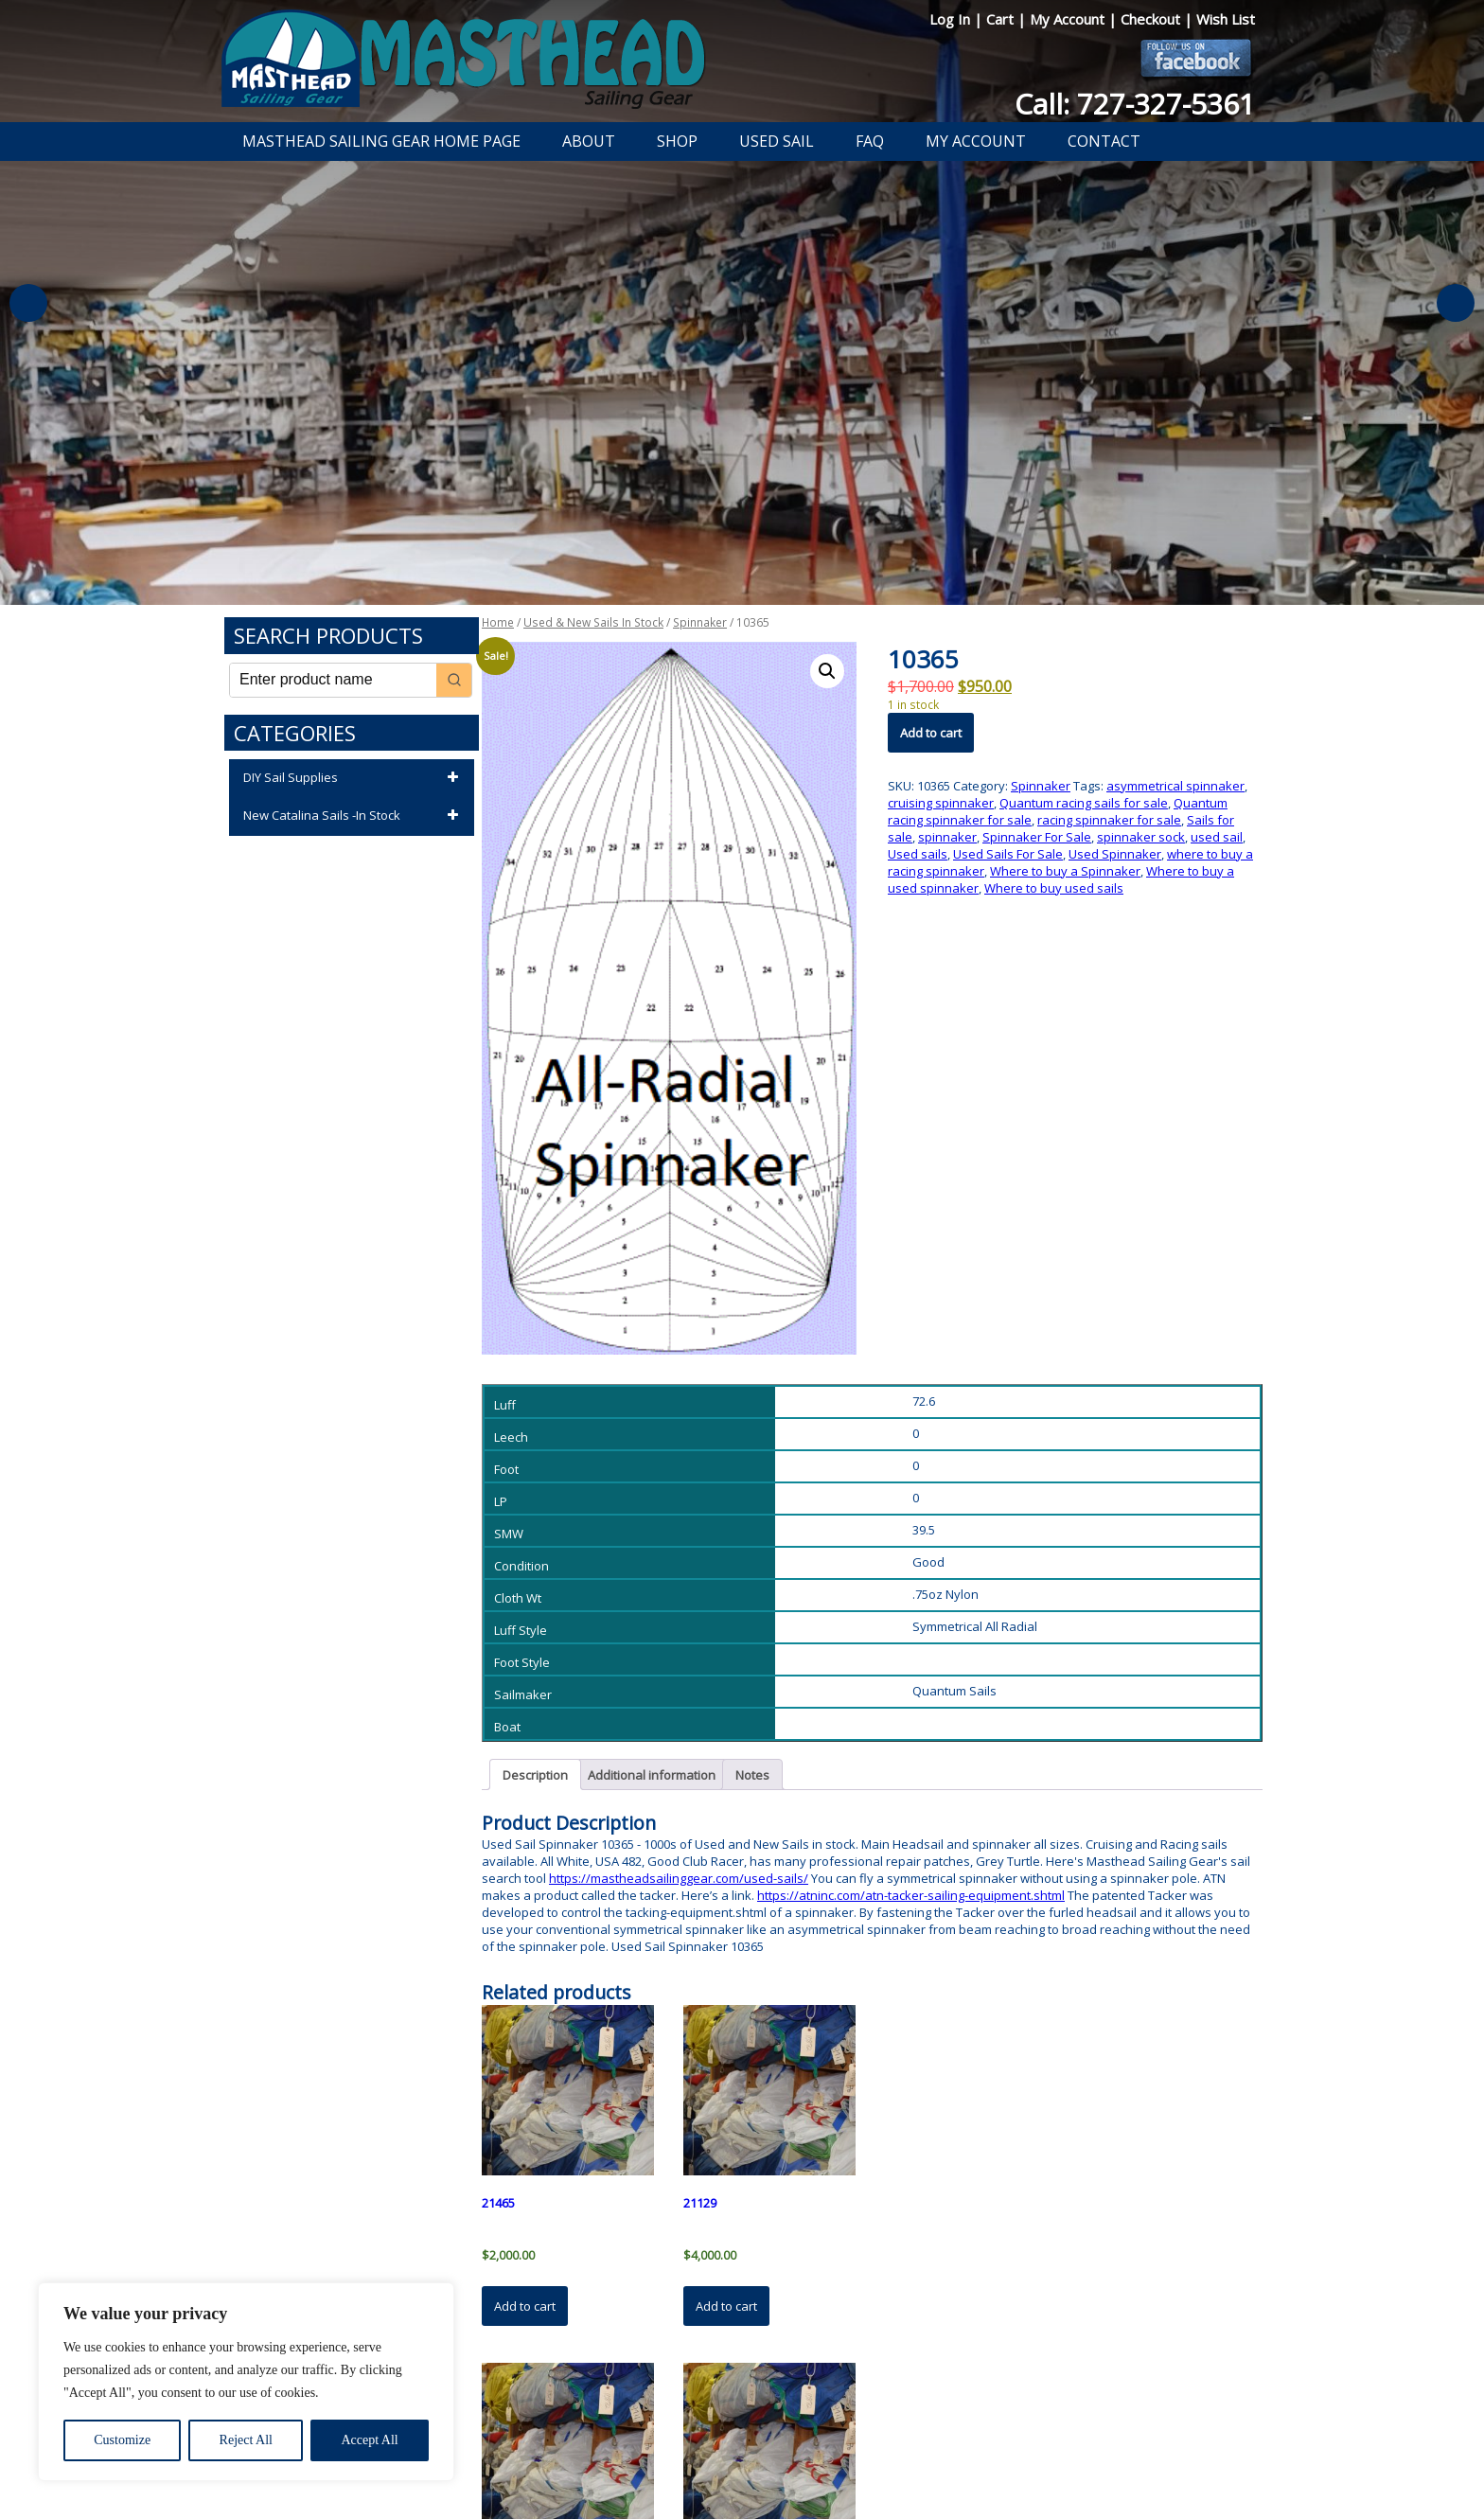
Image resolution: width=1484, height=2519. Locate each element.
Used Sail (776, 141)
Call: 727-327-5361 (1135, 103)
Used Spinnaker (1115, 853)
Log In (951, 18)
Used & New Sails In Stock (593, 622)
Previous (28, 303)
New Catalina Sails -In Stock (354, 816)
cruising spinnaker (941, 802)
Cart (1001, 18)
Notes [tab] (752, 1774)
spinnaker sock (1141, 836)
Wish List (1225, 18)
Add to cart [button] (525, 2306)
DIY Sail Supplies (354, 778)
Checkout (1152, 18)
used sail (1217, 836)
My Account (1069, 18)
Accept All (369, 2440)
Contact (1104, 141)
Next (1456, 303)
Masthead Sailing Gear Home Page (381, 141)
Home (498, 622)
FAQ (870, 141)
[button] (827, 671)
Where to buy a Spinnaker (1065, 870)
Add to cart (931, 732)
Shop (677, 141)
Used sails (917, 853)
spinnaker (947, 836)
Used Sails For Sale (1008, 853)
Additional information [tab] (652, 1774)
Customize (122, 2440)
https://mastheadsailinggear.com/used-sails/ (678, 1878)
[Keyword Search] (333, 680)
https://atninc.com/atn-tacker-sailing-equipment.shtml (911, 1895)
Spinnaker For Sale (1036, 836)
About (588, 141)
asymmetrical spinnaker (1175, 785)
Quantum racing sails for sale (1083, 802)
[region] (246, 2381)
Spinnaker (700, 622)
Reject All (246, 2440)
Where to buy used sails (1053, 887)
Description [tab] (535, 1774)
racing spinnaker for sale (1109, 819)
